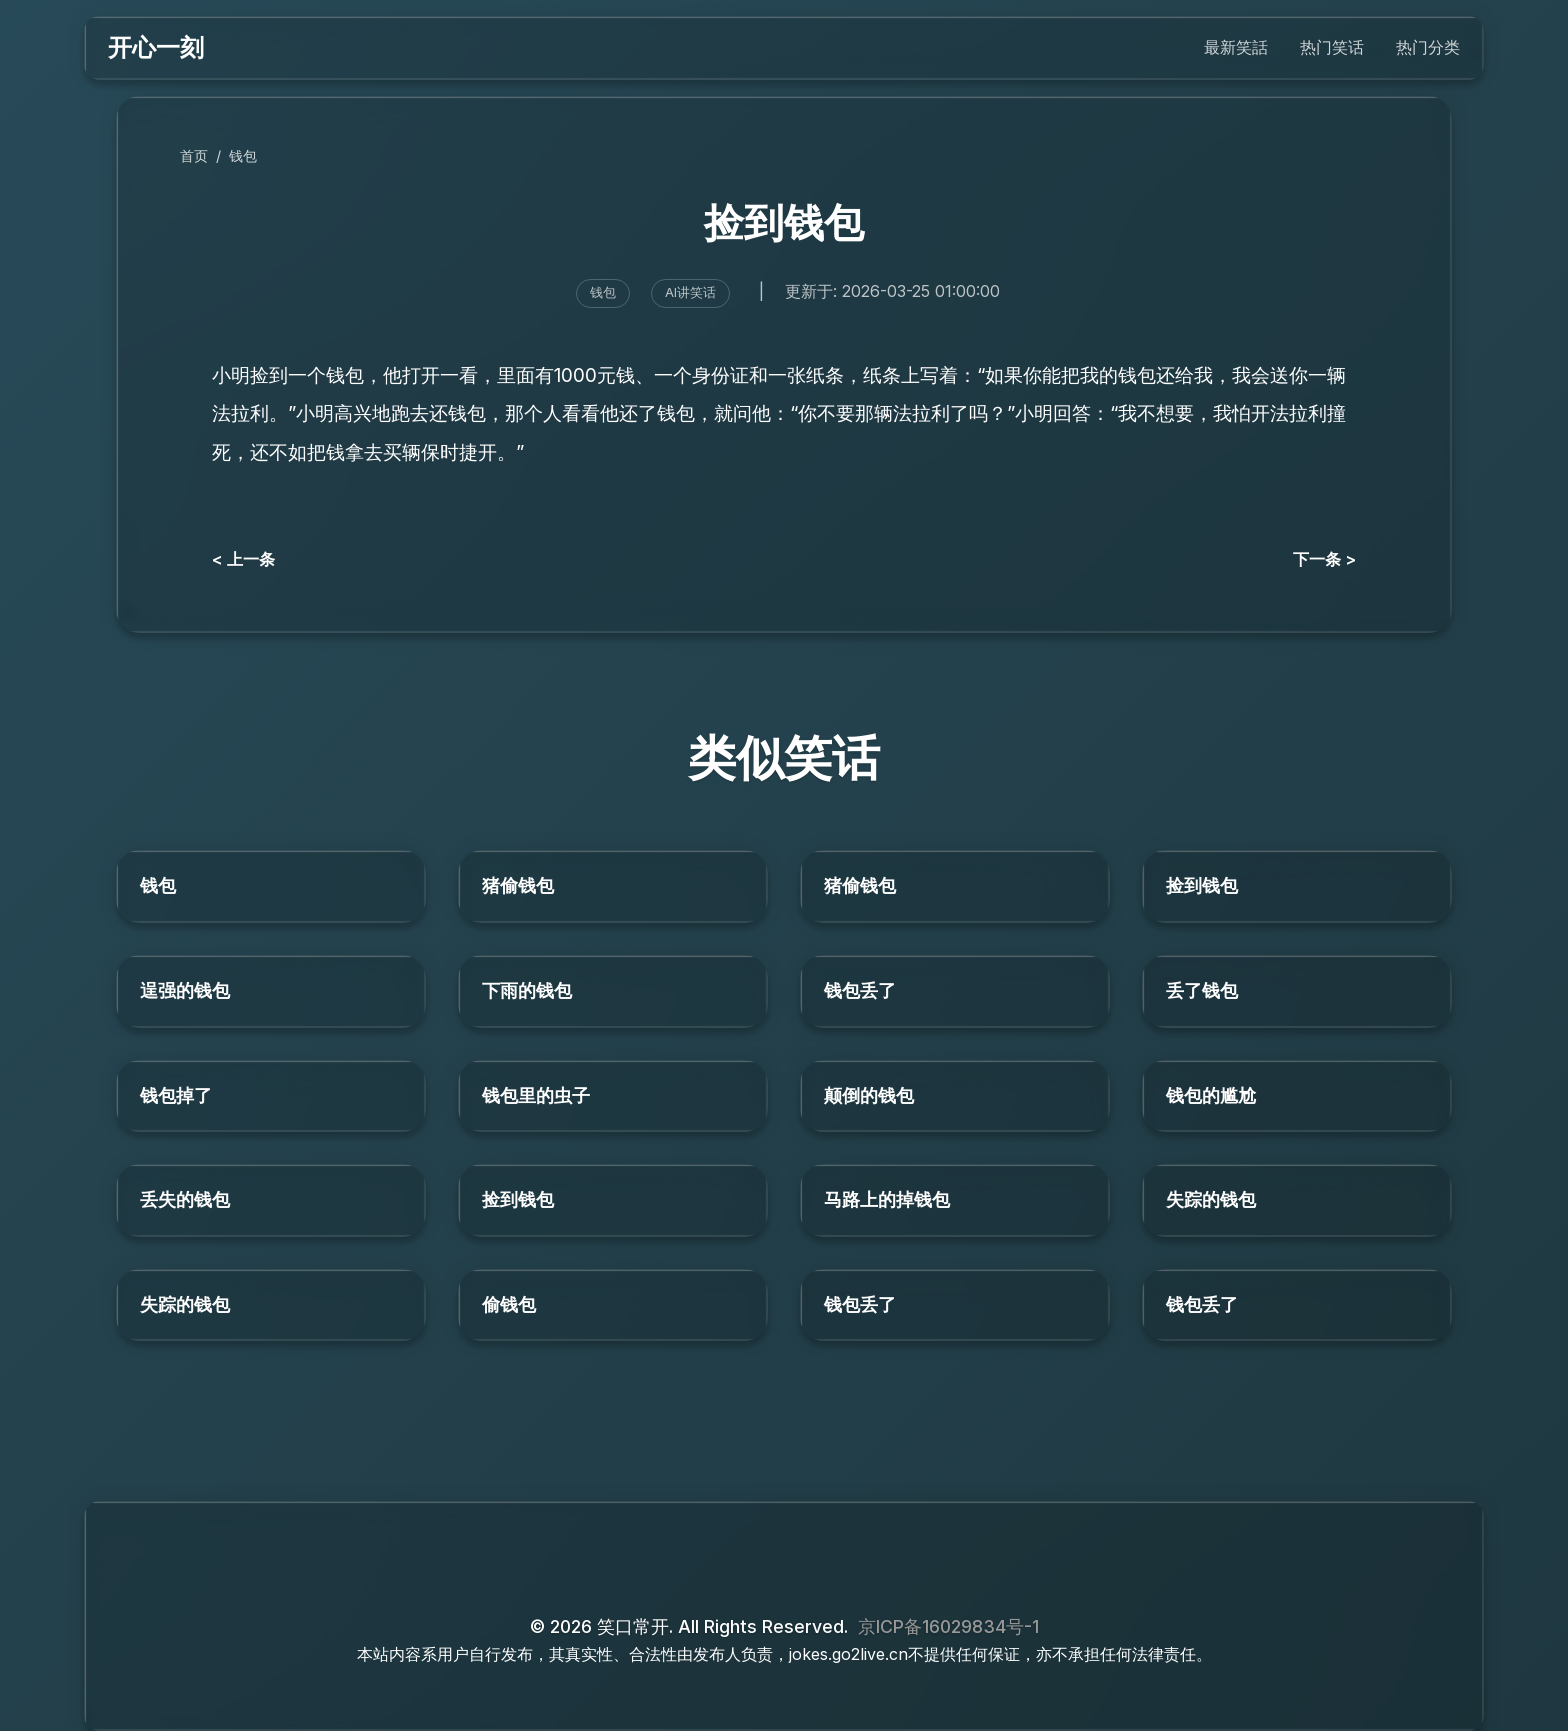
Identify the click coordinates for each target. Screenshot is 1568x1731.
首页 (194, 155)
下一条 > (1324, 559)
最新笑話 (1236, 47)
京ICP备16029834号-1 (948, 1626)
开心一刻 (156, 47)
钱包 (243, 155)
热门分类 (1428, 47)
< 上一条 (243, 559)
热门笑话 (1332, 47)
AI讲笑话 (690, 292)
